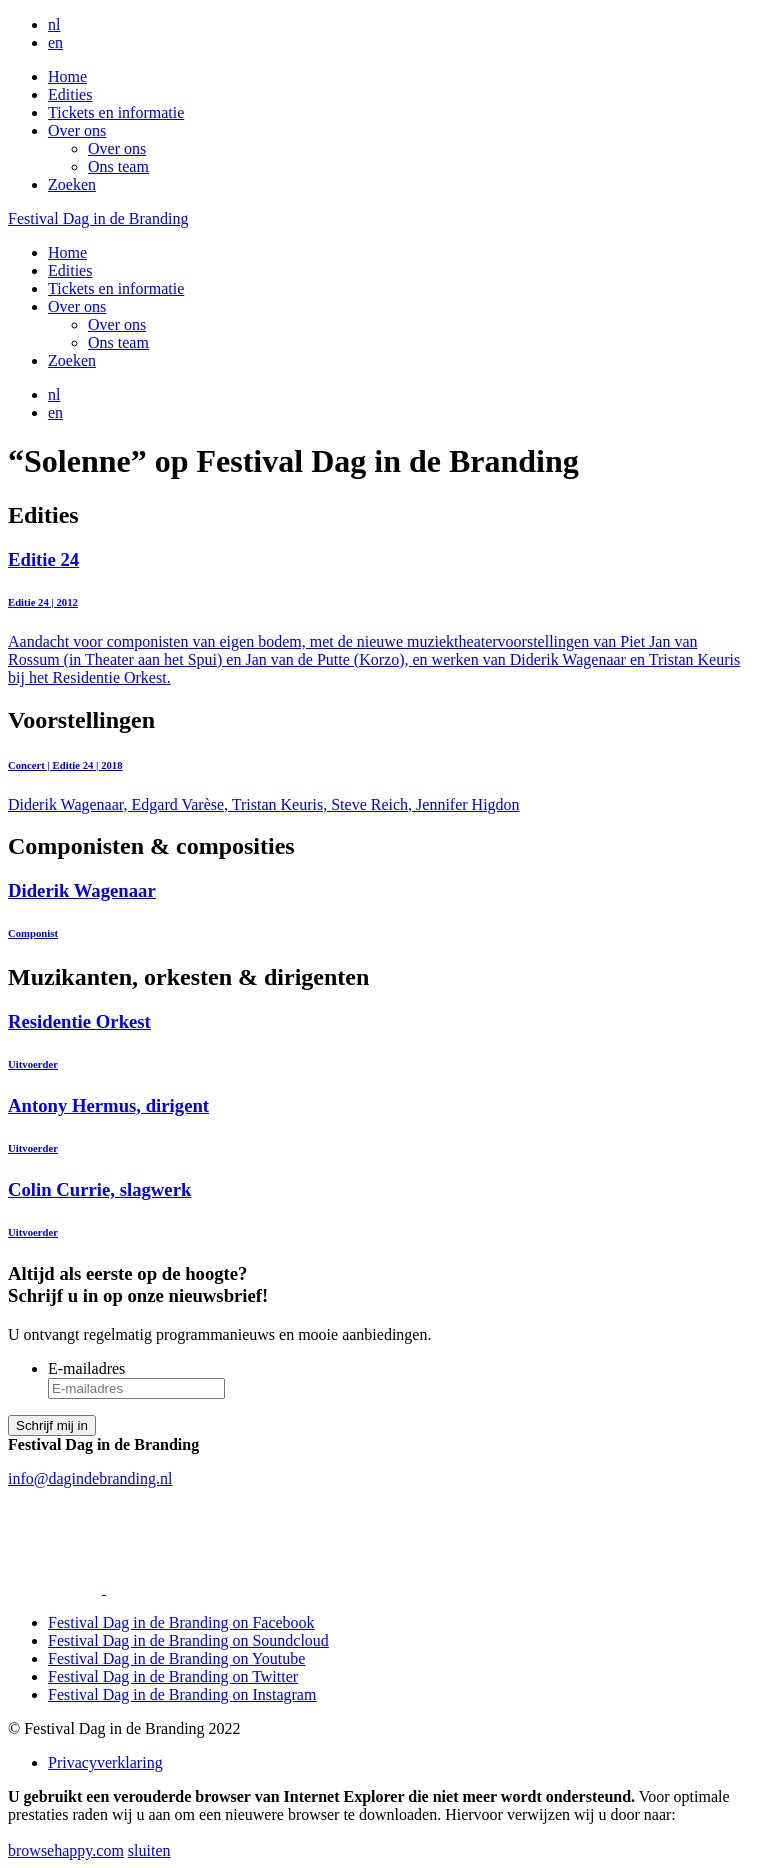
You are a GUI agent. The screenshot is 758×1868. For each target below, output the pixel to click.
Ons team (118, 166)
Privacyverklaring (105, 1762)
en (55, 42)
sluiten (149, 1850)
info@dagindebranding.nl (90, 1478)
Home (67, 76)
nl (54, 24)
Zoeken (72, 184)
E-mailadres (86, 1368)
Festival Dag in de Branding (98, 218)
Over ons (77, 130)
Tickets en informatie (116, 112)
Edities (70, 94)
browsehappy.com (66, 1850)
